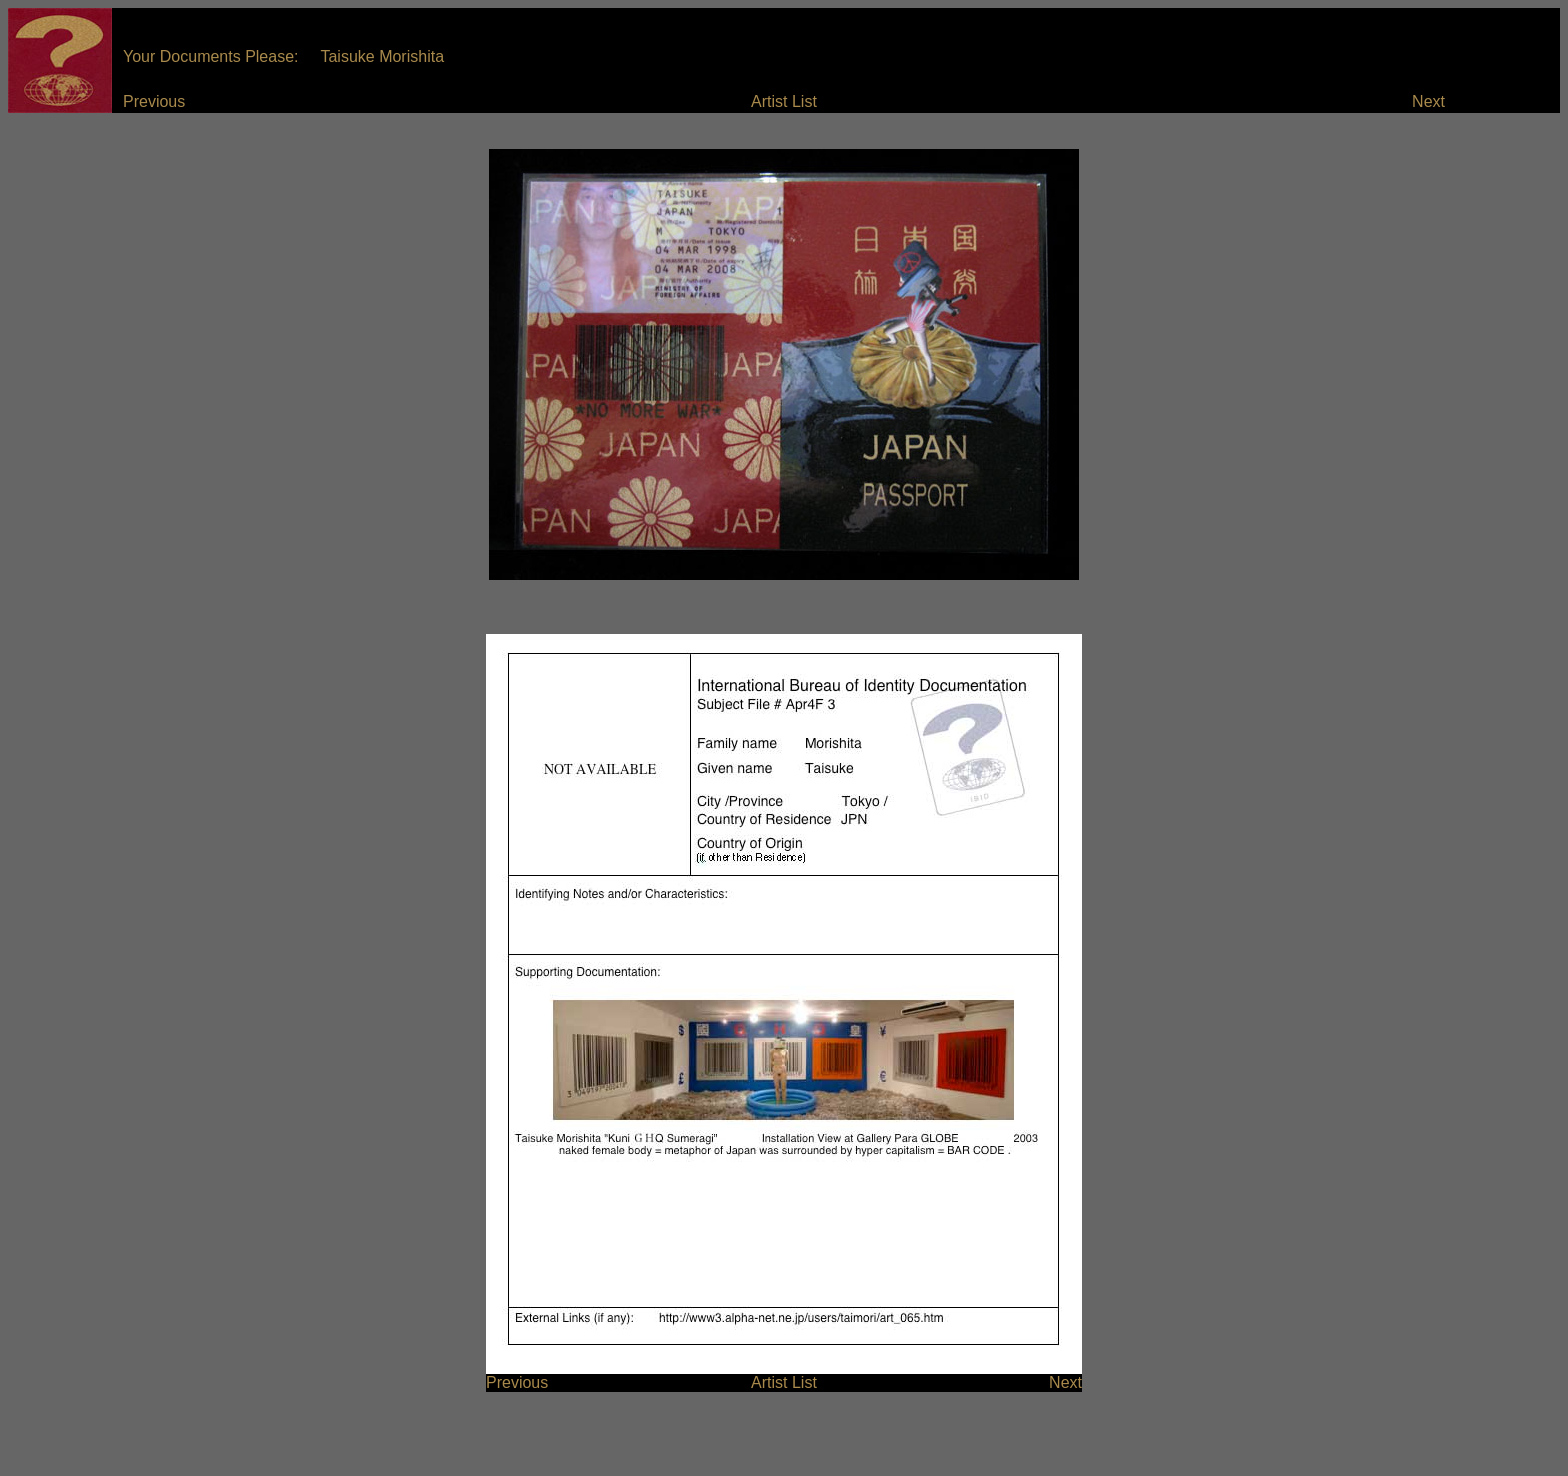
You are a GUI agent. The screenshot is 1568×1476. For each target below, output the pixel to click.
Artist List (784, 101)
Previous (154, 101)
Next (1428, 101)
